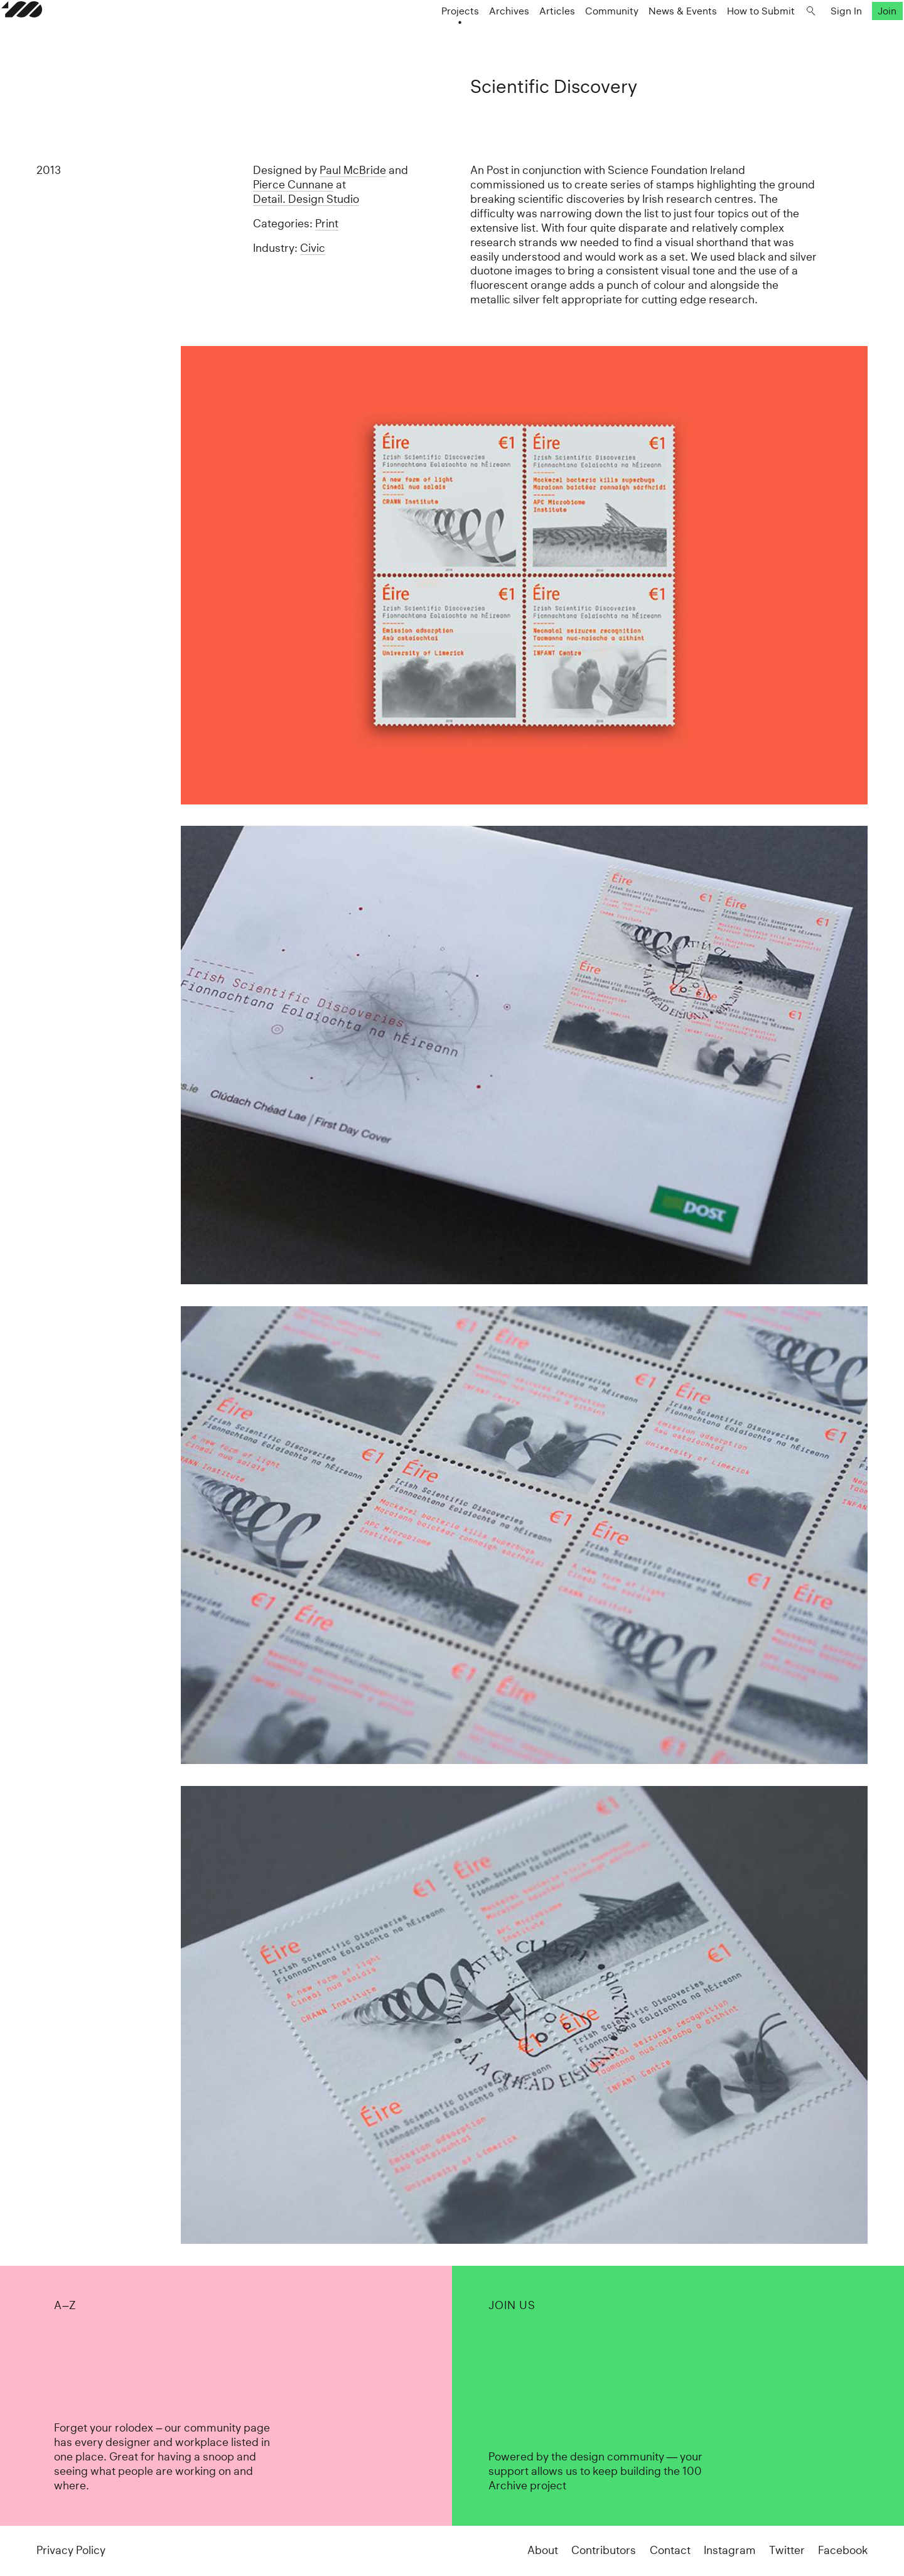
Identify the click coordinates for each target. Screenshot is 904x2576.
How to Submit (726, 35)
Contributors (603, 2550)
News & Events (647, 35)
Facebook (843, 2550)
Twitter (787, 2550)
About (542, 2550)
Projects (425, 35)
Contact (670, 2550)
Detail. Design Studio (306, 199)
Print (326, 223)
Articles (522, 35)
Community (576, 35)
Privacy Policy (70, 2550)
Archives (474, 35)
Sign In (811, 35)
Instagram (730, 2550)
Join (852, 35)
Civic (312, 248)
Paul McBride (353, 170)
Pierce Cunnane (293, 184)
